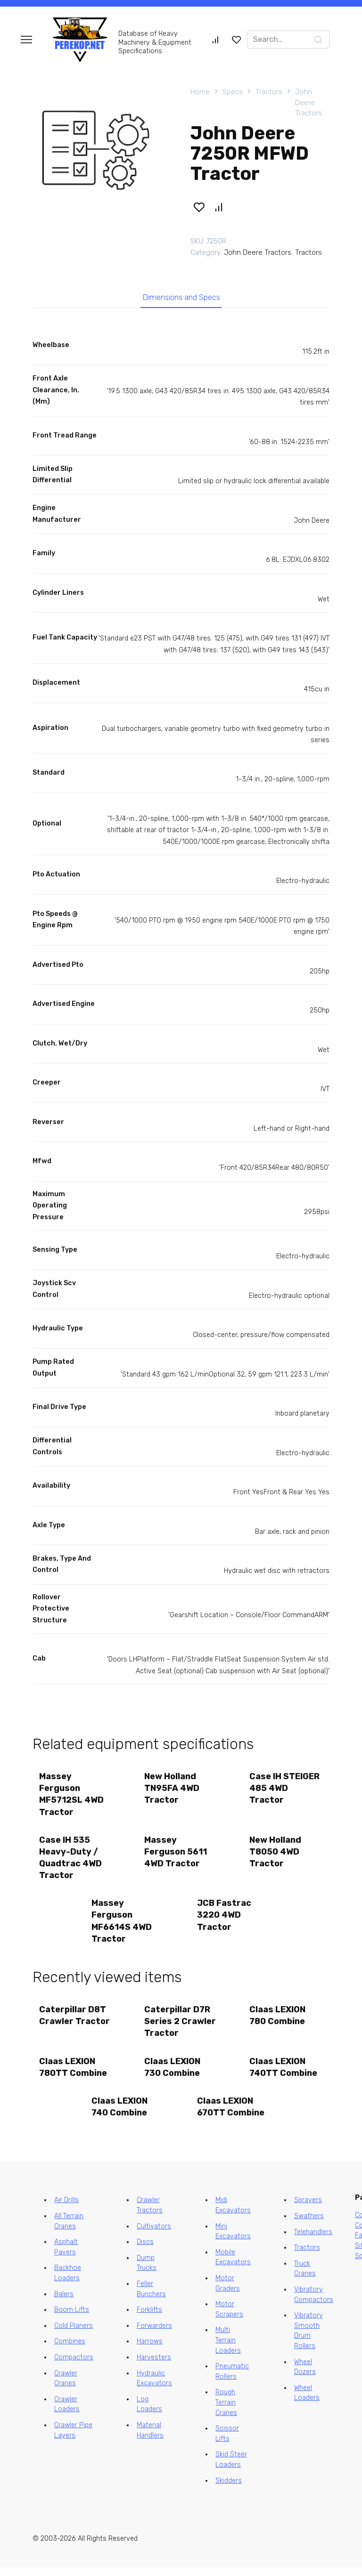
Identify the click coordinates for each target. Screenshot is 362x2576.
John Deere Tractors (308, 102)
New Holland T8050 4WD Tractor (276, 1855)
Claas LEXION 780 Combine (278, 2021)
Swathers (309, 2224)
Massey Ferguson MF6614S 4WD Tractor (122, 1926)
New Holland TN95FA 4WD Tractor (172, 1790)
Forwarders (154, 2334)
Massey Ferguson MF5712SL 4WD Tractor (72, 1797)
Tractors (268, 92)
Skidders (228, 2489)
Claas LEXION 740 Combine (120, 2114)
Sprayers (308, 2208)
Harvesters (154, 2366)
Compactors (73, 2366)
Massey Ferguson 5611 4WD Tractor (176, 1855)
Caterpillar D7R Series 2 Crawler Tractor (180, 2027)
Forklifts (149, 2318)
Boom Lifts (71, 2318)
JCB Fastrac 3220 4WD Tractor (224, 1919)
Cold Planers (73, 2334)
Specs (232, 92)
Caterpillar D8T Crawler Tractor (75, 2021)
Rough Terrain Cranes (226, 2411)
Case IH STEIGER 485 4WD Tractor (285, 1790)
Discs (145, 2250)
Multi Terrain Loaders (228, 2348)
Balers (64, 2302)
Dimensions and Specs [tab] (181, 298)
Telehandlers (313, 2240)
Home (200, 92)
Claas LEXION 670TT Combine (231, 2114)
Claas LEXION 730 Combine (173, 2074)
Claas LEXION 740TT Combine (284, 2074)
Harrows (150, 2350)
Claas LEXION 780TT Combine (73, 2074)
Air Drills (66, 2208)
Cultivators (154, 2234)
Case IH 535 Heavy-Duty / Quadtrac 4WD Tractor (71, 1861)
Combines (69, 2350)
